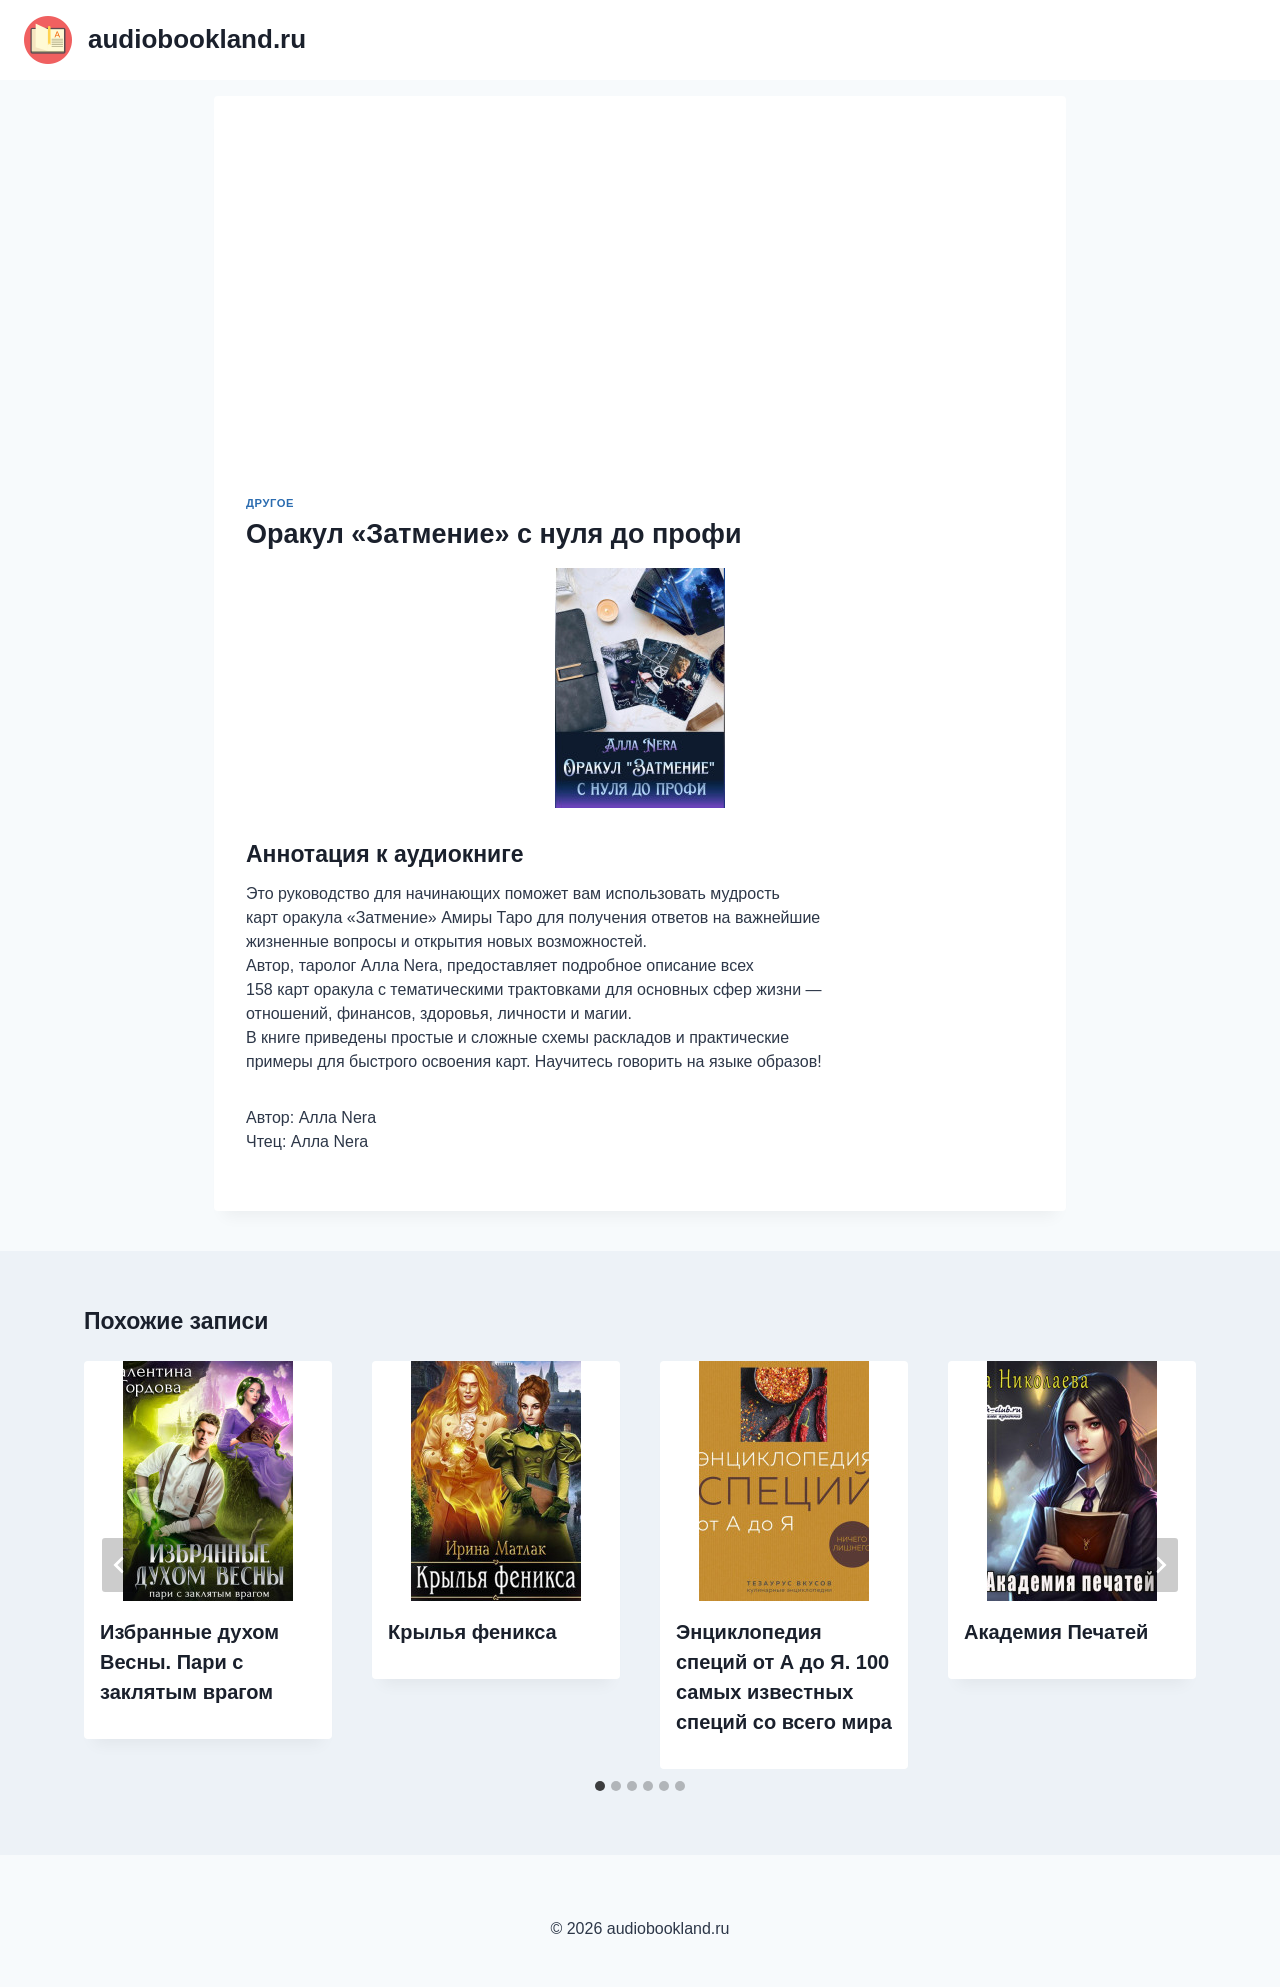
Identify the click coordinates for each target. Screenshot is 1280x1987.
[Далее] (1160, 1565)
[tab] (600, 1786)
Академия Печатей (1056, 1632)
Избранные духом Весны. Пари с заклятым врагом (189, 1662)
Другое (270, 503)
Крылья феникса (472, 1632)
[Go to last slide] (120, 1565)
